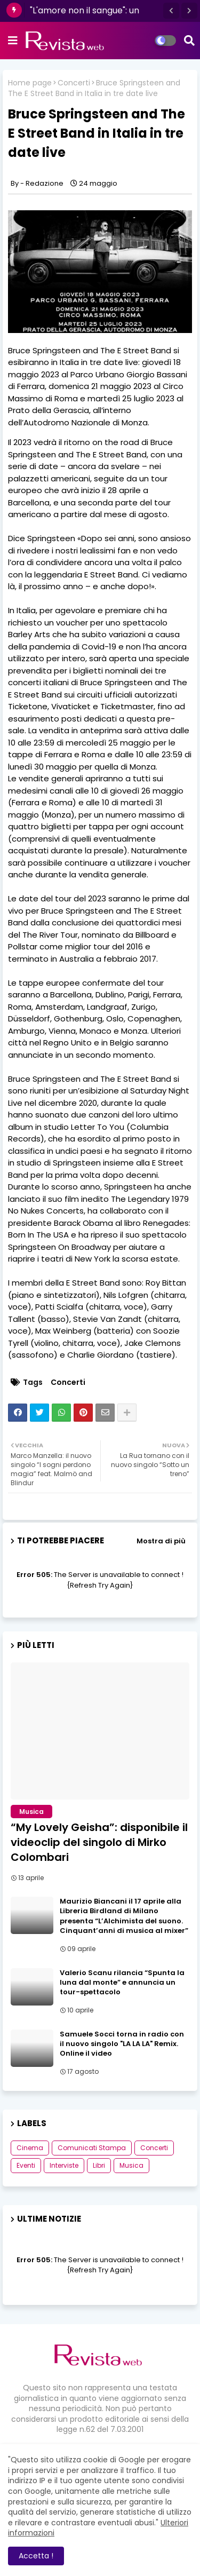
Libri (99, 2165)
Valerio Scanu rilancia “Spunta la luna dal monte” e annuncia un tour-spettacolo (122, 1982)
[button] (171, 11)
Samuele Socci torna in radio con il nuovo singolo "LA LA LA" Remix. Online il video (122, 2044)
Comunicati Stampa (92, 2147)
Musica (131, 2165)
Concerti (74, 83)
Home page (30, 83)
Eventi (26, 2165)
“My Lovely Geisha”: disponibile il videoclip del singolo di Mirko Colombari (99, 1842)
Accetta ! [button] (36, 2555)
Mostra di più (161, 1541)
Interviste (64, 2165)
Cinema (30, 2147)
